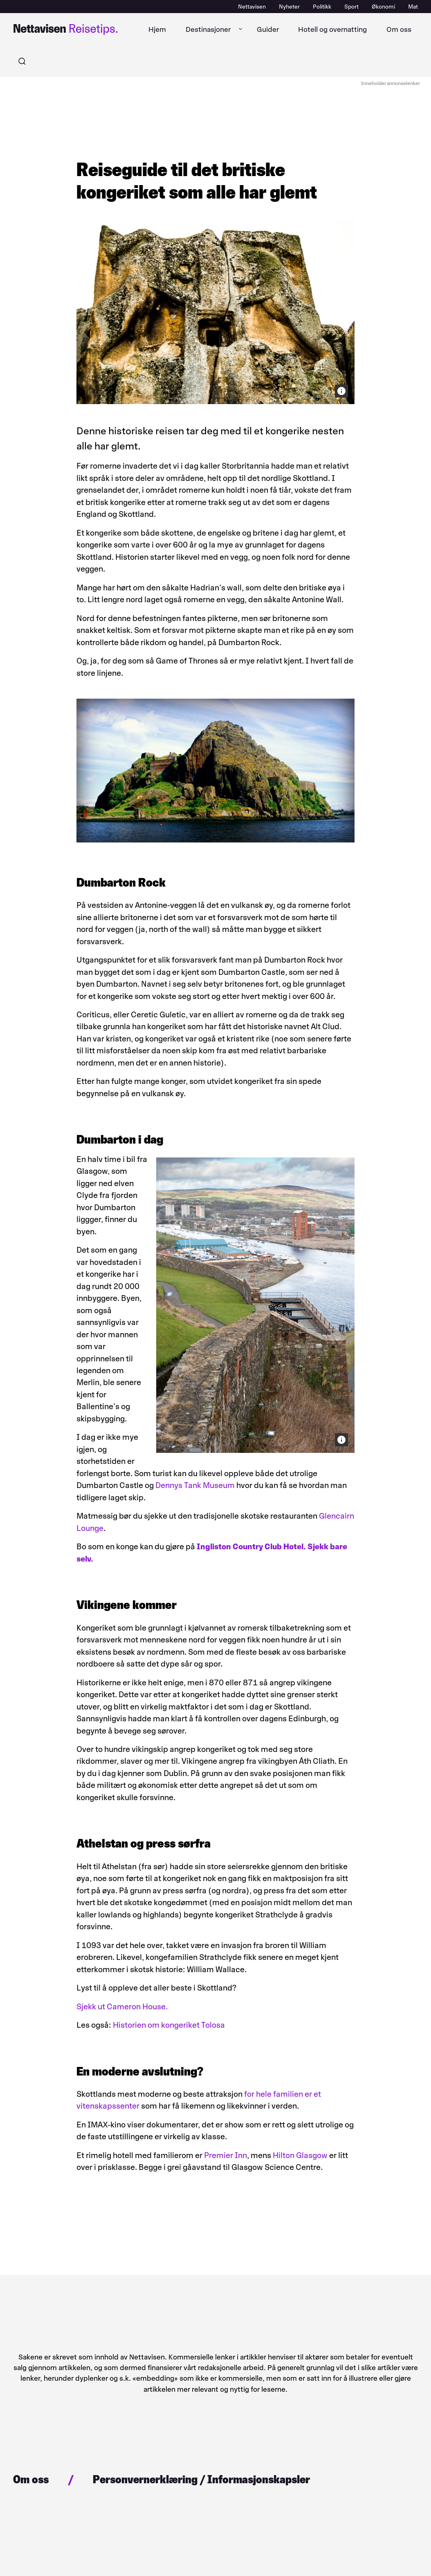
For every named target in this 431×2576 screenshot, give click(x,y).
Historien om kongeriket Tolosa (169, 2025)
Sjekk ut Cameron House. (122, 2006)
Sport (351, 6)
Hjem (157, 29)
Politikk (322, 6)
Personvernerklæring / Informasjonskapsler (201, 2479)
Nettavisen (252, 6)
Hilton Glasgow (300, 2155)
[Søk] (22, 61)
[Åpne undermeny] (240, 29)
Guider (268, 29)
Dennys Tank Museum (195, 1485)
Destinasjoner (208, 29)
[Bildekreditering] (341, 391)
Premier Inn (225, 2155)
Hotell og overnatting (332, 29)
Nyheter (289, 6)
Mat (413, 6)
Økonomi (383, 6)
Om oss (398, 29)
